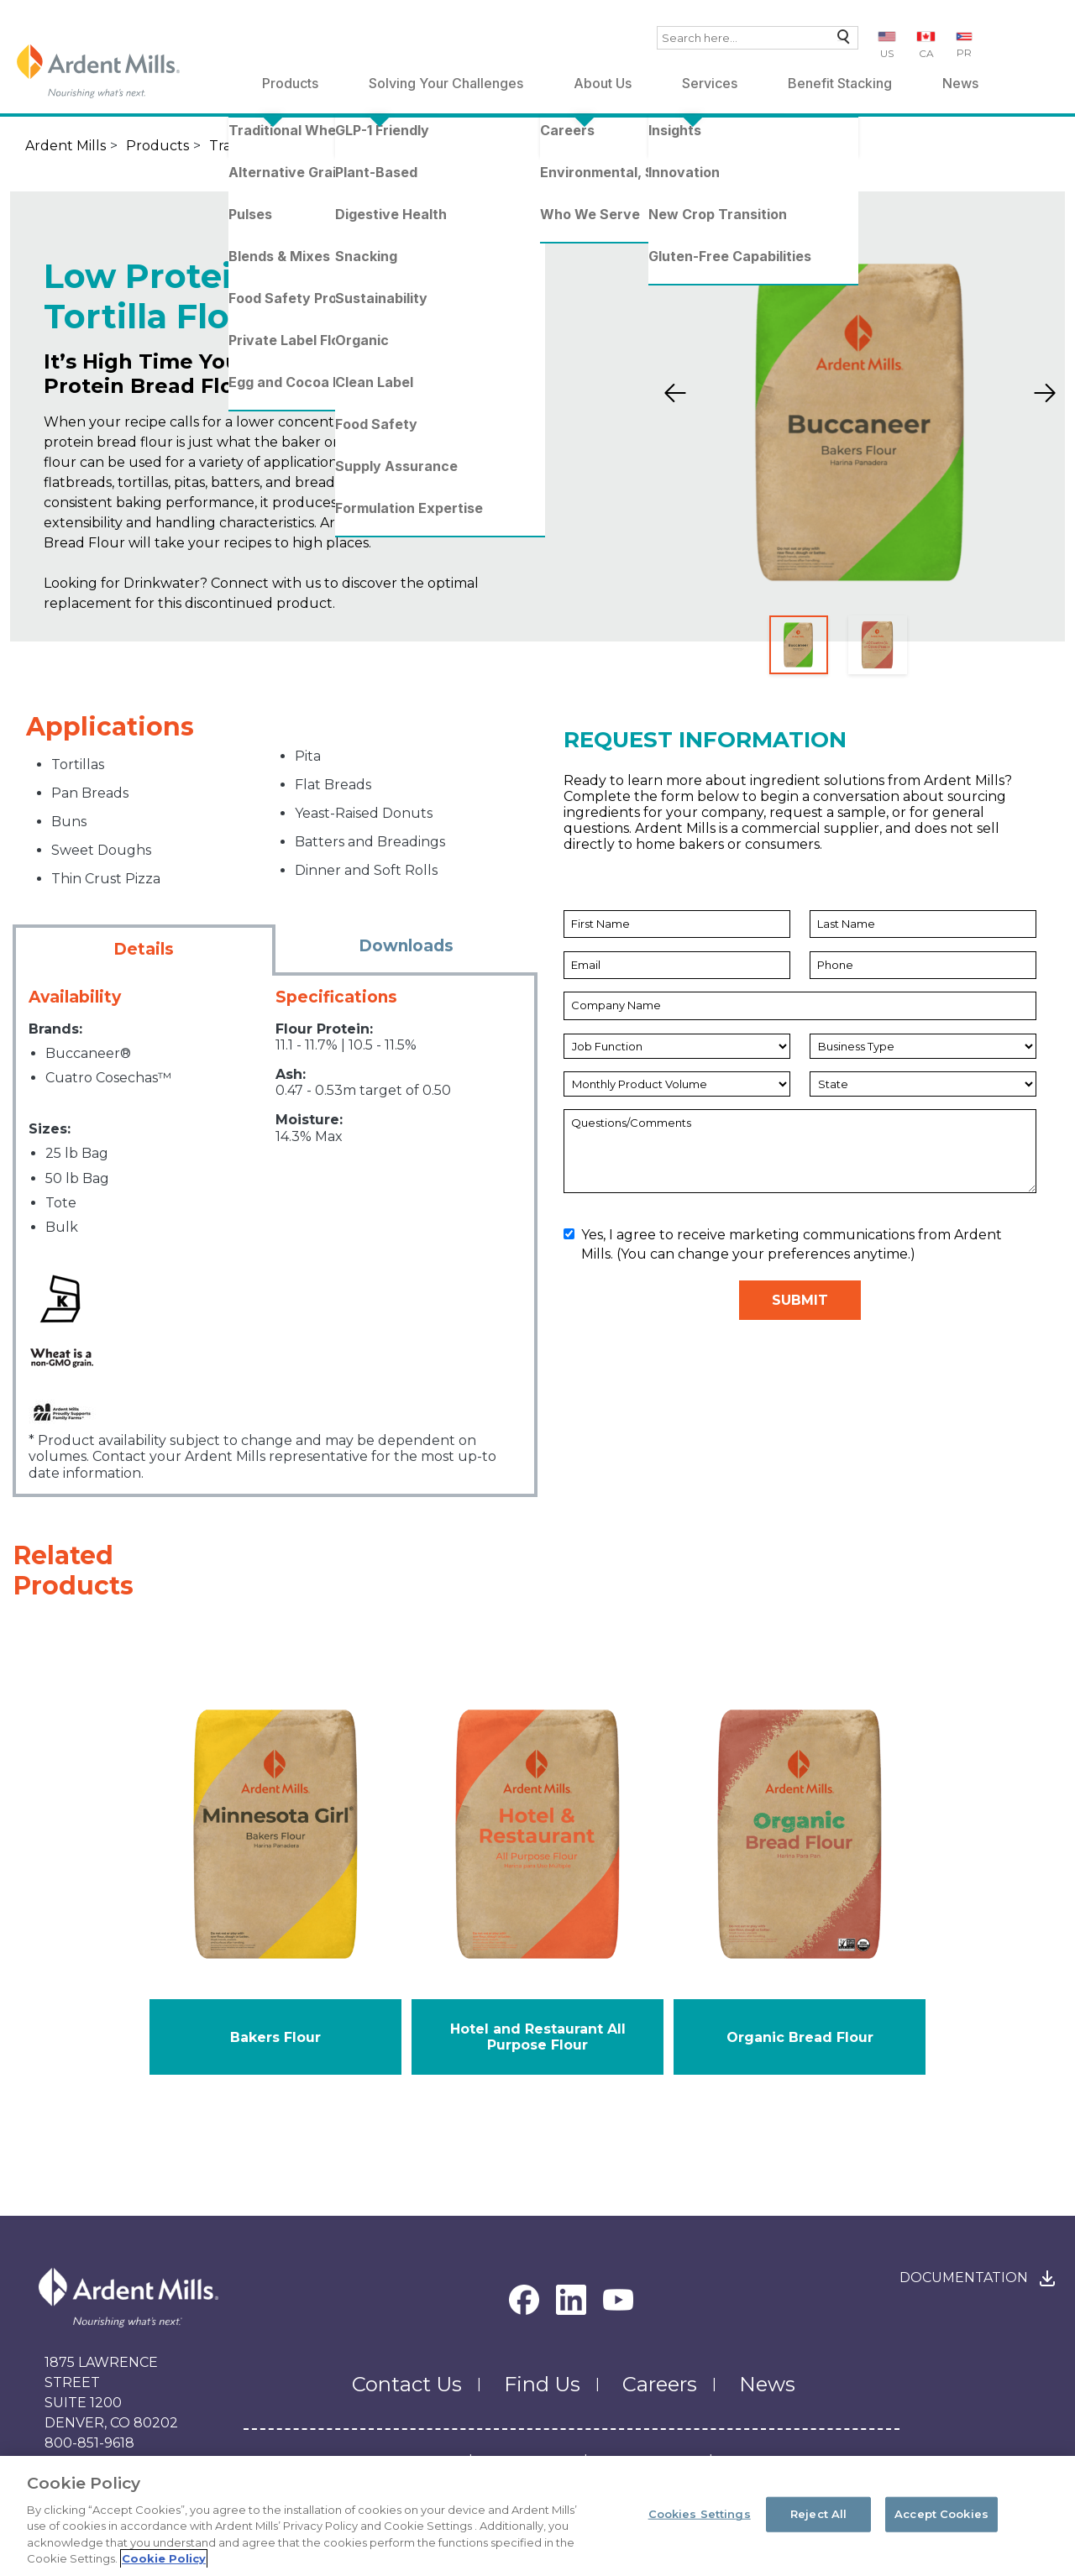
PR (964, 52)
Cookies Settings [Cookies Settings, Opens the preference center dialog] (699, 2519)
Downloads (406, 946)
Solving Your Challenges (446, 83)
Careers (659, 2384)
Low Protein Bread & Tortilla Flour (629, 146)
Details (143, 949)
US (887, 53)
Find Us (542, 2384)
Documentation (963, 2277)
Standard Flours (404, 146)
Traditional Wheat (269, 146)
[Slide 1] (798, 644)
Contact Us (407, 2384)
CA (926, 53)
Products (290, 83)
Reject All (818, 2519)
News (960, 83)
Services (709, 83)
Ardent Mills (65, 146)
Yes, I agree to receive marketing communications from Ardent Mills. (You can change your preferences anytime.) (783, 1244)
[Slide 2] (877, 644)
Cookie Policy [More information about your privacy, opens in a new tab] (164, 2565)
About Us (603, 83)
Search (839, 40)
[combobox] (757, 38)
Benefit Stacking (840, 83)
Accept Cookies (941, 2519)
